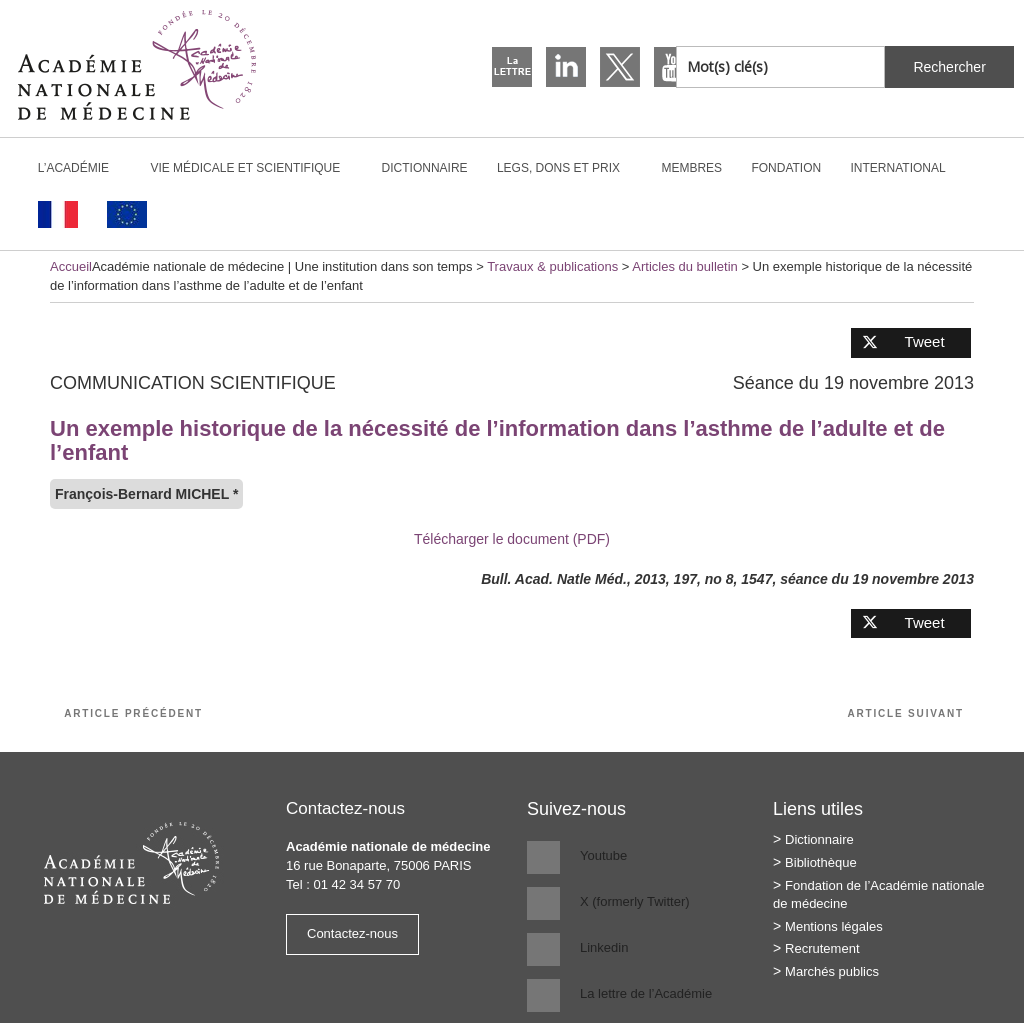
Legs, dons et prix (567, 168)
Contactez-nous (352, 933)
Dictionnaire (425, 168)
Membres (691, 168)
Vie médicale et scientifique (253, 168)
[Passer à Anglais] (126, 214)
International (907, 168)
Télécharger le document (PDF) (512, 539)
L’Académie (82, 168)
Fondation (786, 168)
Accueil (71, 266)
